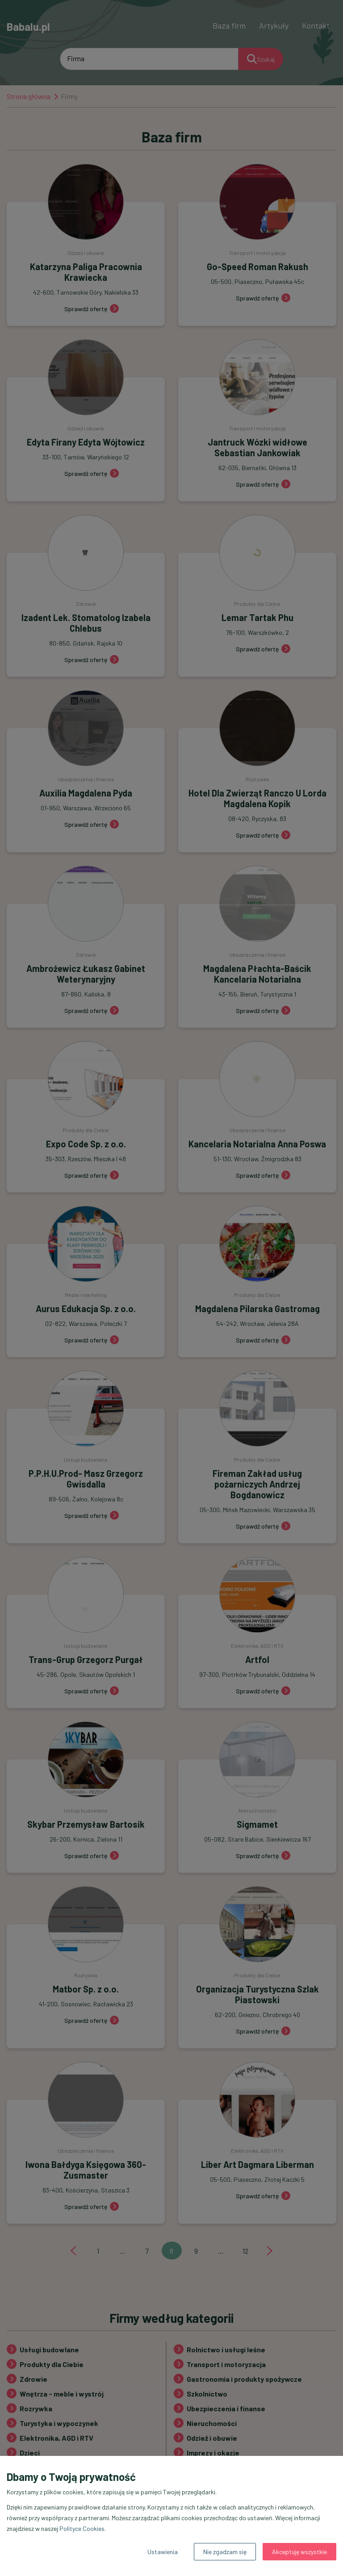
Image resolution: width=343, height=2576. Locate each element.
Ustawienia (162, 2551)
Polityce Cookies (82, 2528)
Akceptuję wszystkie (299, 2551)
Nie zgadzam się (225, 2551)
